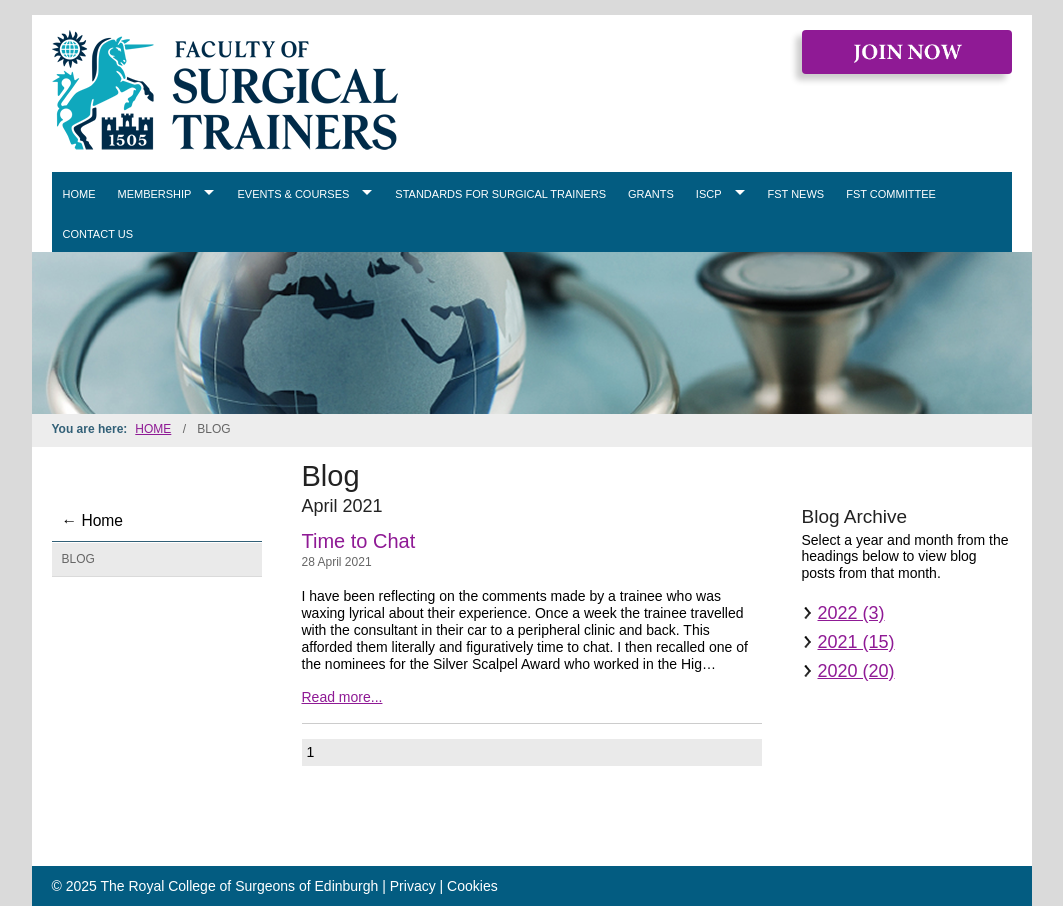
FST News (796, 194)
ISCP (709, 194)
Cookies (472, 886)
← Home (93, 520)
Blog (78, 559)
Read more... (342, 697)
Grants (651, 194)
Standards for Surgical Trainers (500, 194)
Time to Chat (359, 541)
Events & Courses (293, 194)
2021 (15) (856, 642)
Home (79, 194)
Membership (155, 194)
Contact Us (98, 234)
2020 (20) (856, 671)
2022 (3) (851, 613)
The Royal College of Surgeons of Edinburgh (240, 886)
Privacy (413, 886)
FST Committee (891, 194)
